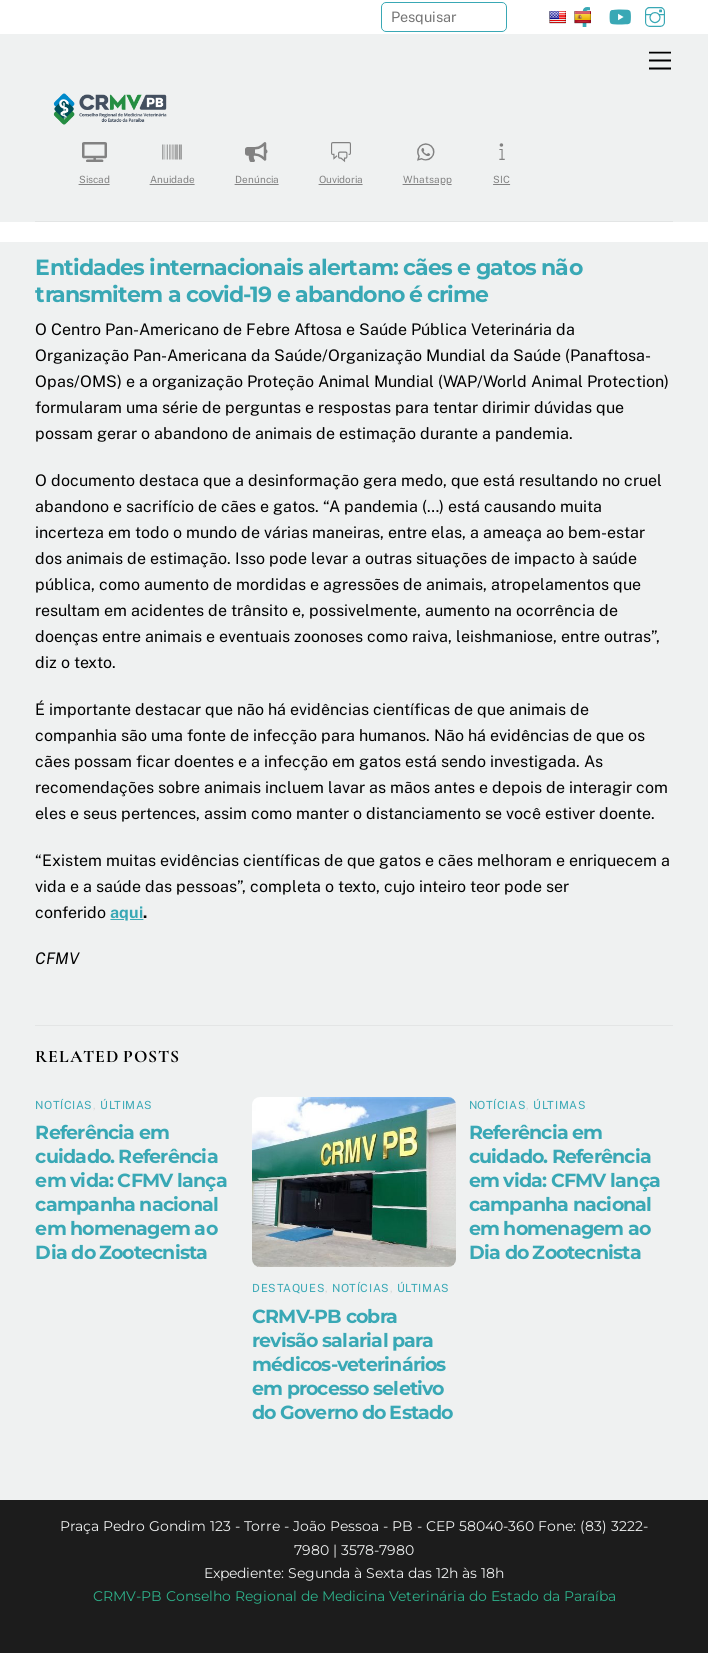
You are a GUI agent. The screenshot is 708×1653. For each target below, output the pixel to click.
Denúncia (257, 156)
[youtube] (620, 14)
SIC (502, 156)
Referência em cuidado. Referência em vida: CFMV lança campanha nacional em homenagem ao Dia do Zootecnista (130, 1192)
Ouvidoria (341, 156)
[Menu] (660, 61)
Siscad (94, 156)
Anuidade (172, 156)
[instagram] (655, 14)
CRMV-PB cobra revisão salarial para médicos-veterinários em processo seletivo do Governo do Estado (352, 1364)
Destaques (288, 1288)
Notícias (63, 1105)
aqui (126, 912)
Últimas (126, 1105)
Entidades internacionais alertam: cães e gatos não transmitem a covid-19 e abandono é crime (308, 280)
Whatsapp (427, 156)
